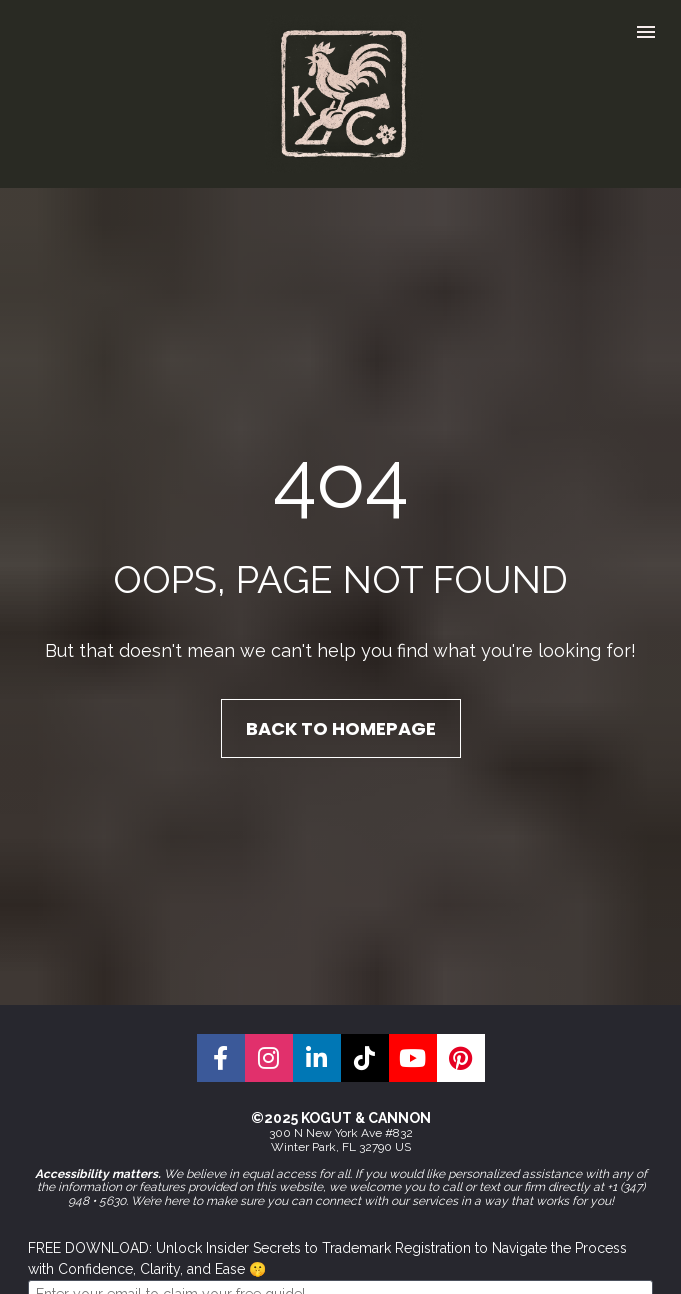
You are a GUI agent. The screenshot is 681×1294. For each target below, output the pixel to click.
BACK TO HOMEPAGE (341, 699)
